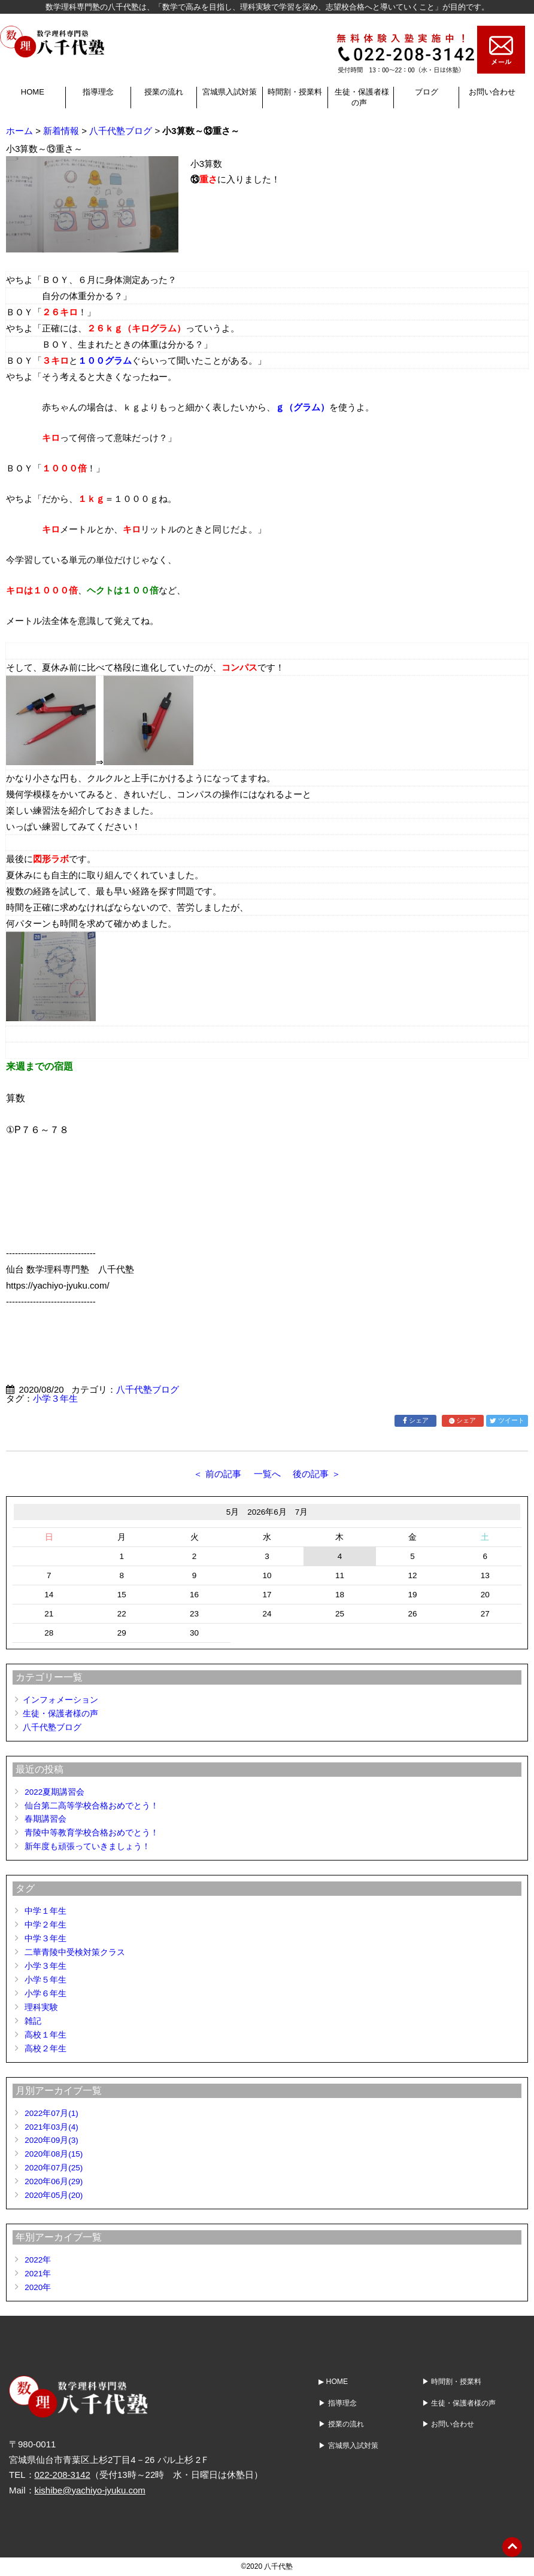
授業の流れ (163, 91)
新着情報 (61, 131)
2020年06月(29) (54, 2181)
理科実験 (41, 2007)
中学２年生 (45, 1924)
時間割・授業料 (295, 91)
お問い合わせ (492, 91)
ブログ (426, 91)
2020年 (38, 2287)
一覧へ (267, 1474)
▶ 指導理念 (337, 2402)
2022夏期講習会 (54, 1792)
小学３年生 (55, 1398)
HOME (32, 91)
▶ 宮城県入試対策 (348, 2445)
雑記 (33, 2021)
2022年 (38, 2259)
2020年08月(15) (54, 2153)
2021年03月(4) (51, 2127)
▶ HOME (332, 2381)
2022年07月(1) (51, 2113)
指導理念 (98, 91)
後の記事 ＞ (316, 1474)
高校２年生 (45, 2048)
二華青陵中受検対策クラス (75, 1952)
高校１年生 (45, 2034)
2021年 (38, 2273)
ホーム (19, 131)
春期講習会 (45, 1818)
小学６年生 (45, 1993)
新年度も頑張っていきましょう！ (87, 1846)
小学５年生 (45, 1979)
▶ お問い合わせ (448, 2424)
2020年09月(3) (51, 2140)
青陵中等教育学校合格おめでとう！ (92, 1832)
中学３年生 (45, 1938)
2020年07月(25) (54, 2167)
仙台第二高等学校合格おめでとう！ (92, 1805)
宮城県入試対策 (229, 91)
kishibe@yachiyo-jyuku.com (90, 2490)
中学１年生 (45, 1911)
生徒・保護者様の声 (60, 1713)
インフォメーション (60, 1699)
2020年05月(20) (54, 2195)
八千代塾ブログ (120, 131)
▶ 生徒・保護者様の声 (459, 2402)
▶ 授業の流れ (340, 2424)
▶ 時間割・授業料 (451, 2381)
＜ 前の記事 (217, 1474)
